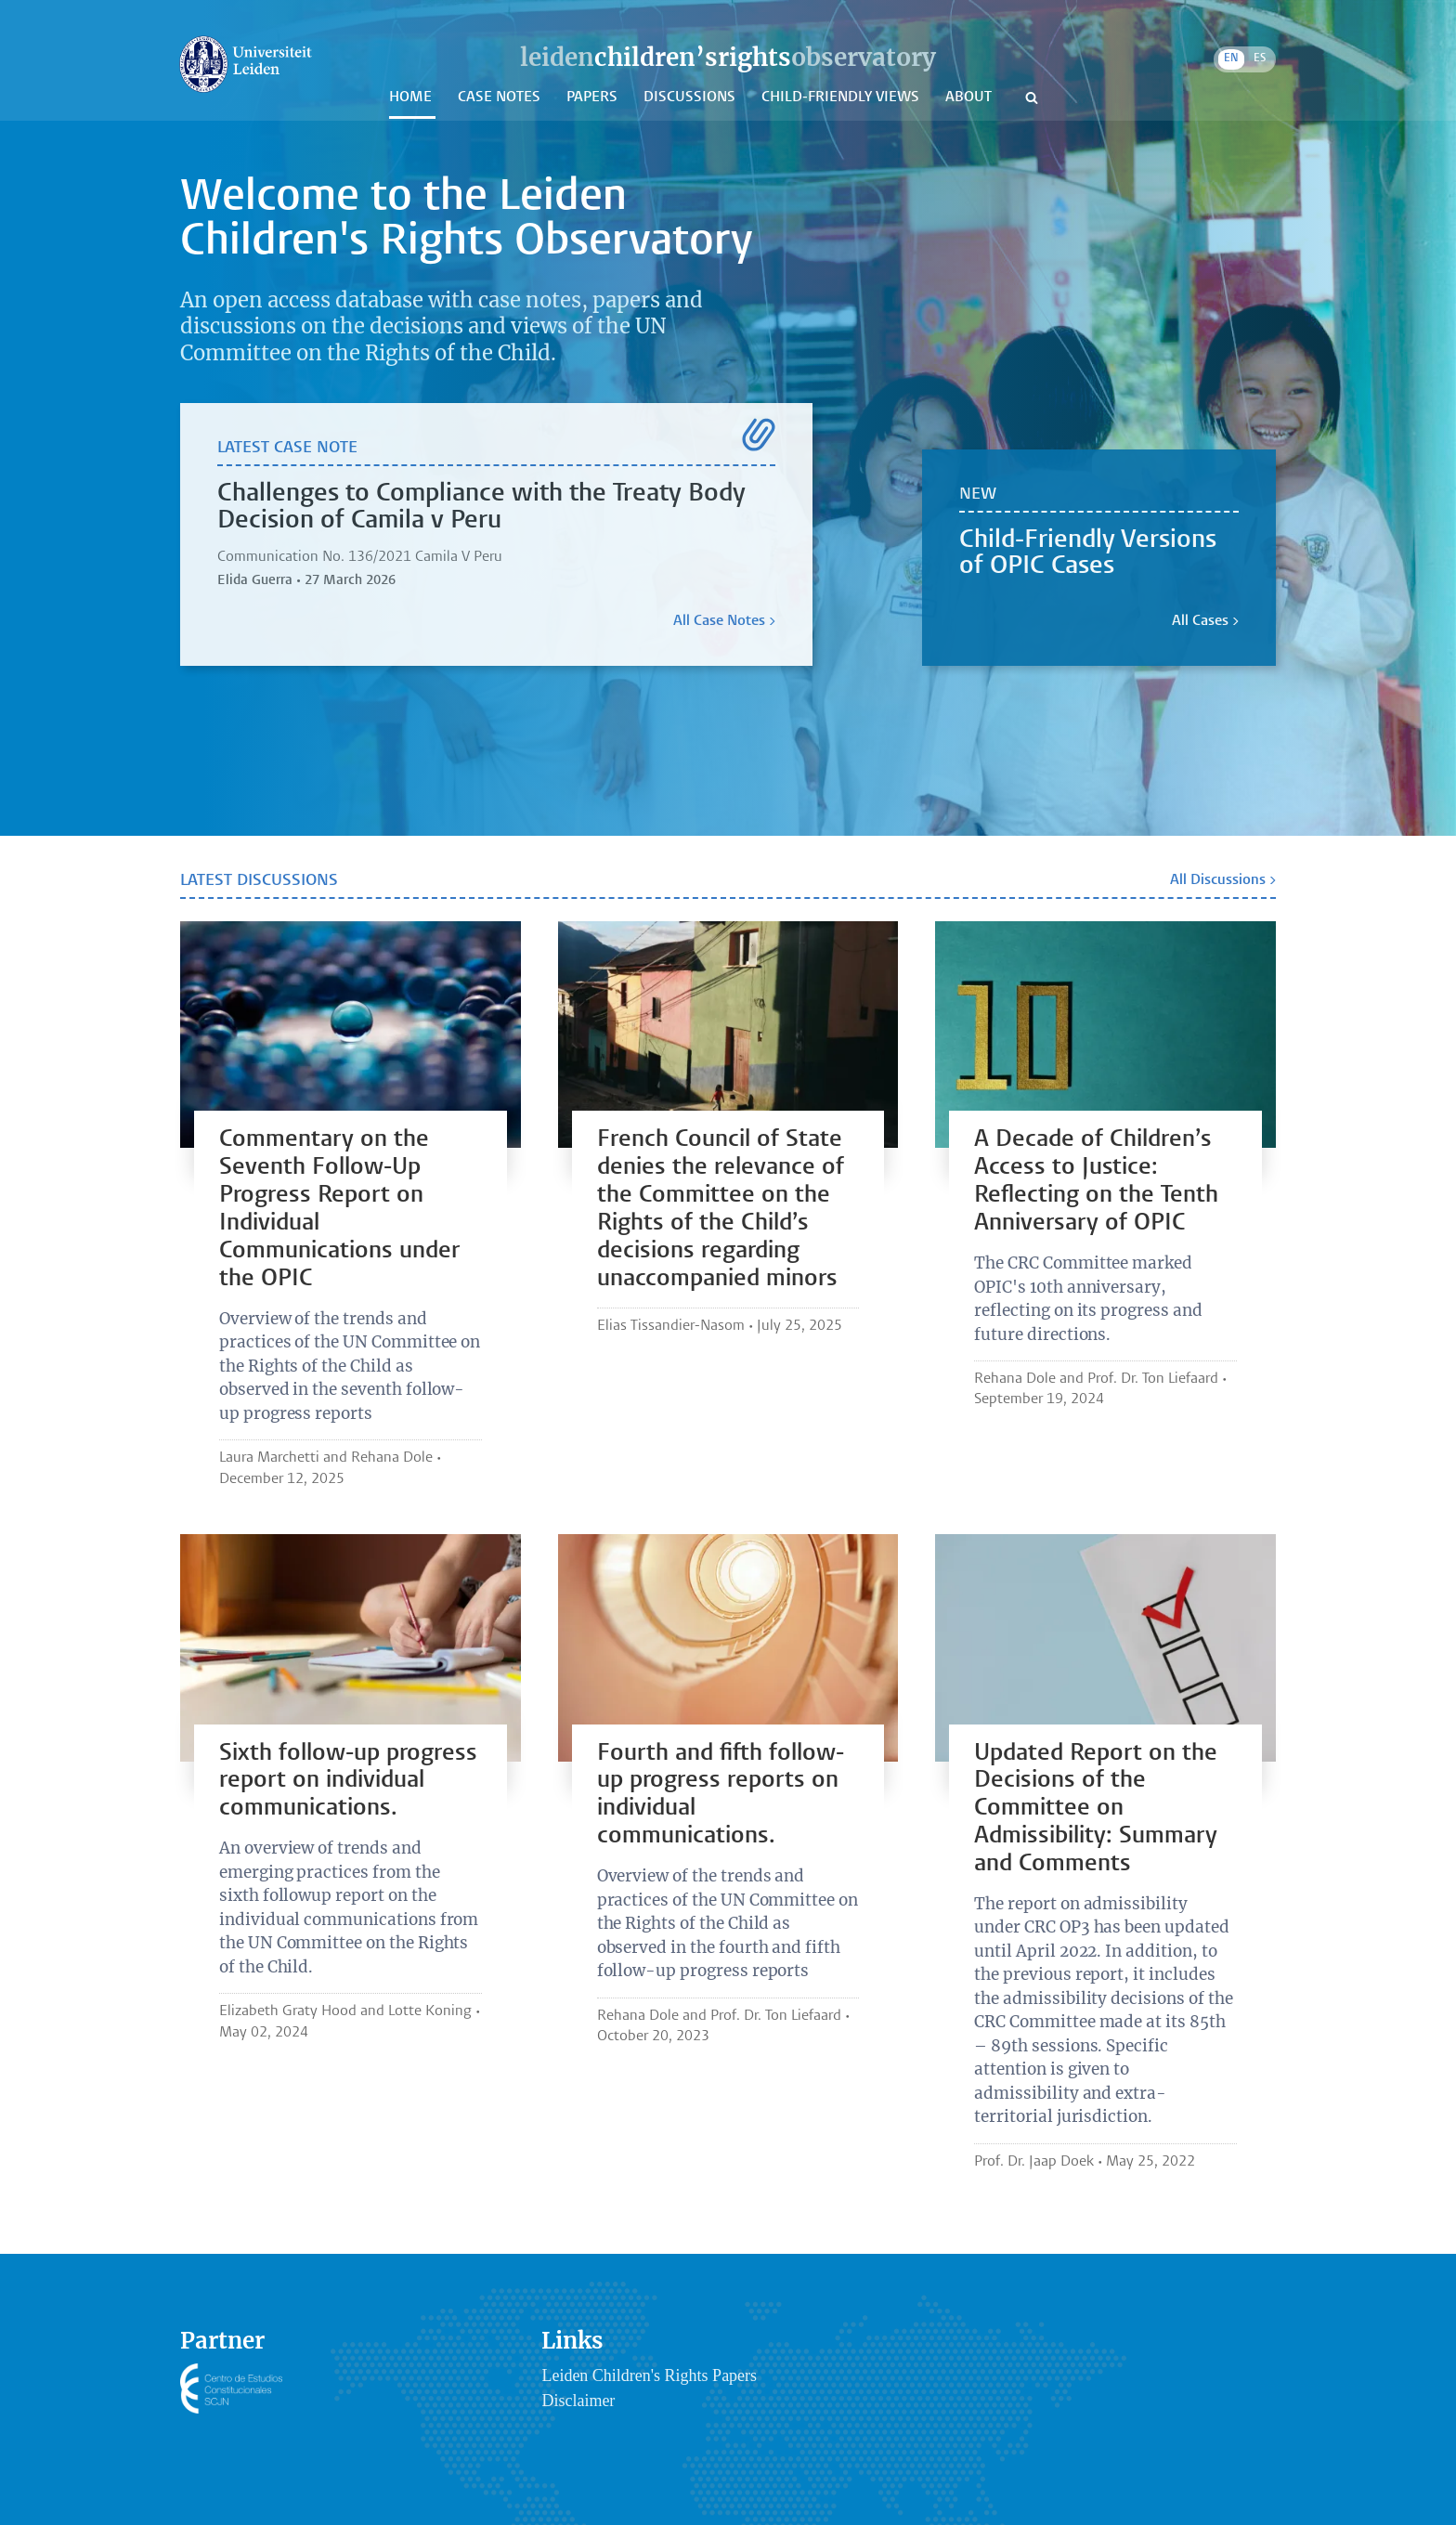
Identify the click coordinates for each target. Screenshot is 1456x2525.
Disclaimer (578, 2400)
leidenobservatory (728, 57)
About (970, 97)
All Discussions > (1223, 880)
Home (412, 97)
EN (1231, 58)
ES (1260, 58)
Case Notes (501, 97)
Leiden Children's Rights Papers (649, 2375)
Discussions (691, 97)
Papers (593, 97)
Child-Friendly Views (842, 97)
